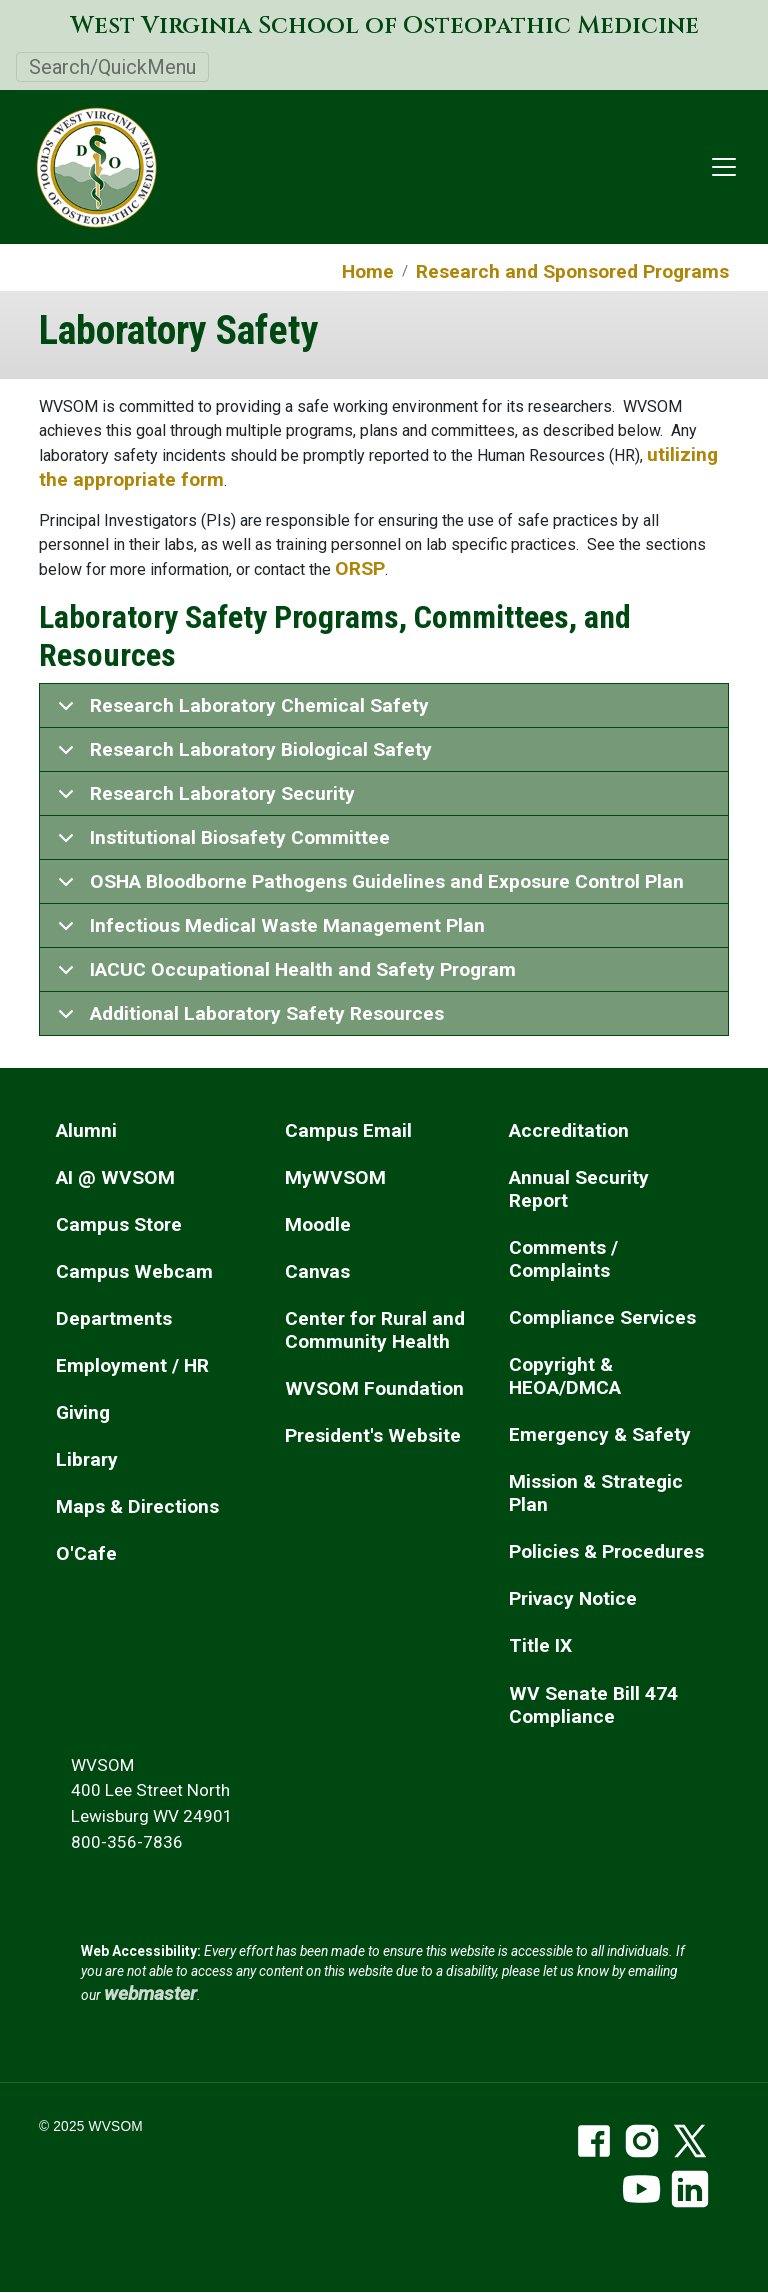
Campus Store (119, 1224)
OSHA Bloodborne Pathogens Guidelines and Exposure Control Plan (367, 887)
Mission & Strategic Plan (596, 1493)
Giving (83, 1412)
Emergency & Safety (600, 1434)
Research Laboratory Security (203, 799)
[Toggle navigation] (724, 167)
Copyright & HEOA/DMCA (565, 1376)
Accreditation (569, 1130)
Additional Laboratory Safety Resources (247, 1018)
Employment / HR (132, 1365)
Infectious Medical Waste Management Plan (268, 931)
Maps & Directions (137, 1506)
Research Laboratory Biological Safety (241, 755)
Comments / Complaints (563, 1259)
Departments (114, 1318)
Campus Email (348, 1130)
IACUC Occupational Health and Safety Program (283, 975)
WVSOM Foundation (374, 1388)
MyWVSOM (335, 1177)
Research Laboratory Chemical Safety (240, 711)
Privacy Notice (573, 1598)
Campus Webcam (134, 1271)
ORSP (360, 568)
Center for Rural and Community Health (375, 1330)
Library (87, 1459)
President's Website (373, 1435)
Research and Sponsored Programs (572, 271)
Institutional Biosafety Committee (220, 843)
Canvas (317, 1271)
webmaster (150, 1993)
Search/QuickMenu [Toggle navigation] (112, 67)
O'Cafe (86, 1553)
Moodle (318, 1224)
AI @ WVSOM (115, 1177)
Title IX (540, 1645)
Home (368, 271)
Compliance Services (602, 1317)
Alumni (86, 1130)
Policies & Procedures (606, 1551)
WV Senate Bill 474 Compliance (593, 1705)
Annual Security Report (579, 1189)
